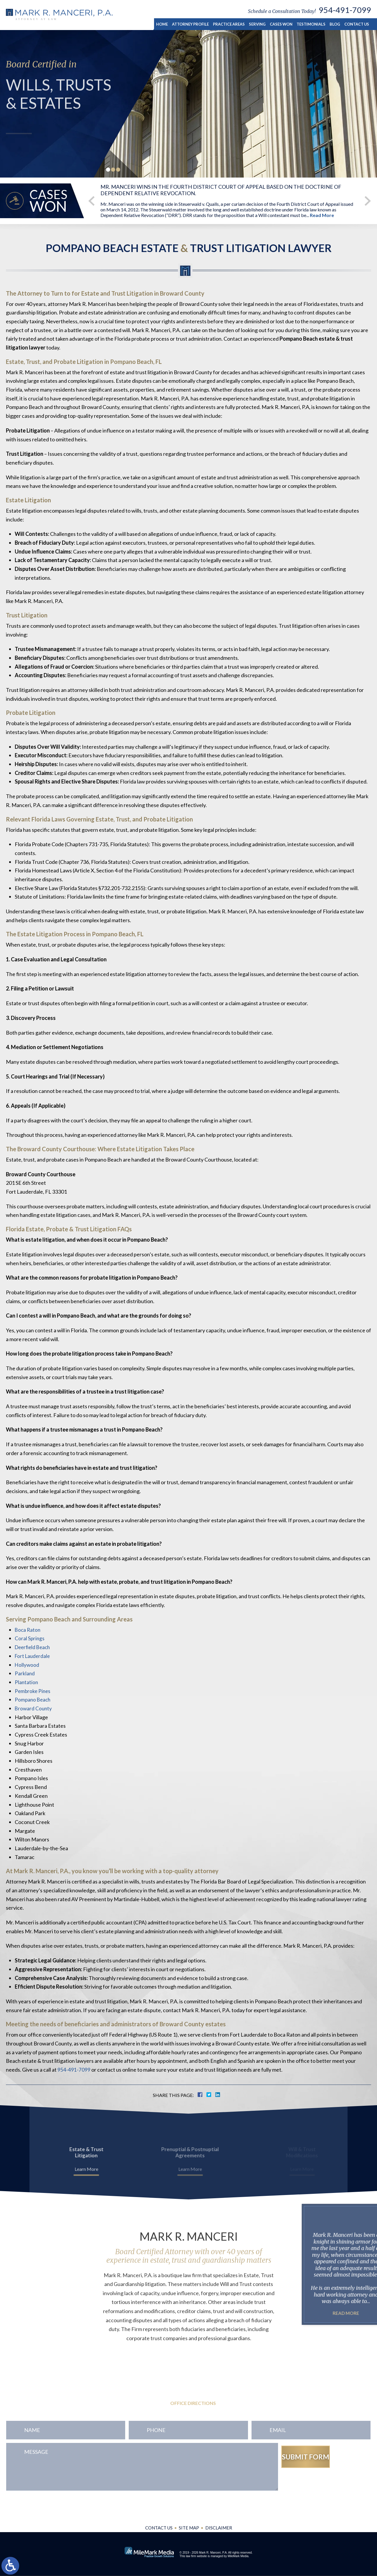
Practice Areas (235, 24)
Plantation (27, 1682)
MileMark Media (238, 2556)
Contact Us (357, 24)
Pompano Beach (33, 1699)
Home (170, 24)
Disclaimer (221, 2528)
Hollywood (27, 1664)
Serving (262, 24)
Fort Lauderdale (33, 1656)
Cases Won (285, 24)
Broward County (34, 1708)
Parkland (25, 1673)
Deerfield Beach (34, 1647)
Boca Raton (28, 1629)
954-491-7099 (345, 10)
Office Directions (193, 2403)
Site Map (190, 2528)
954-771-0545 (41, 2390)
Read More (322, 215)
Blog (336, 24)
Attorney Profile (198, 24)
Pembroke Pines (33, 1691)
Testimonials (313, 24)
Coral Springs (30, 1638)
